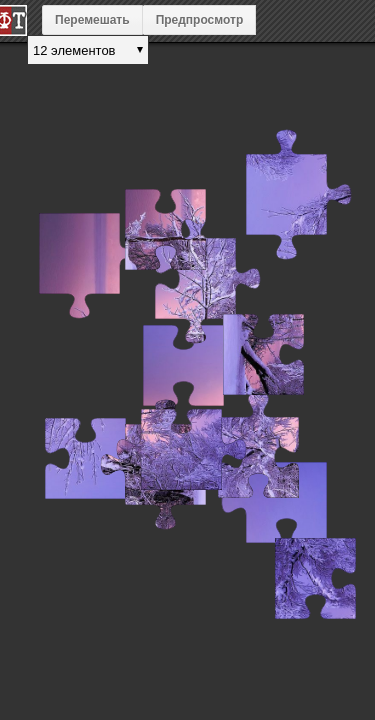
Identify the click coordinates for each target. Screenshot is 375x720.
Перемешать (92, 20)
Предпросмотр (200, 20)
